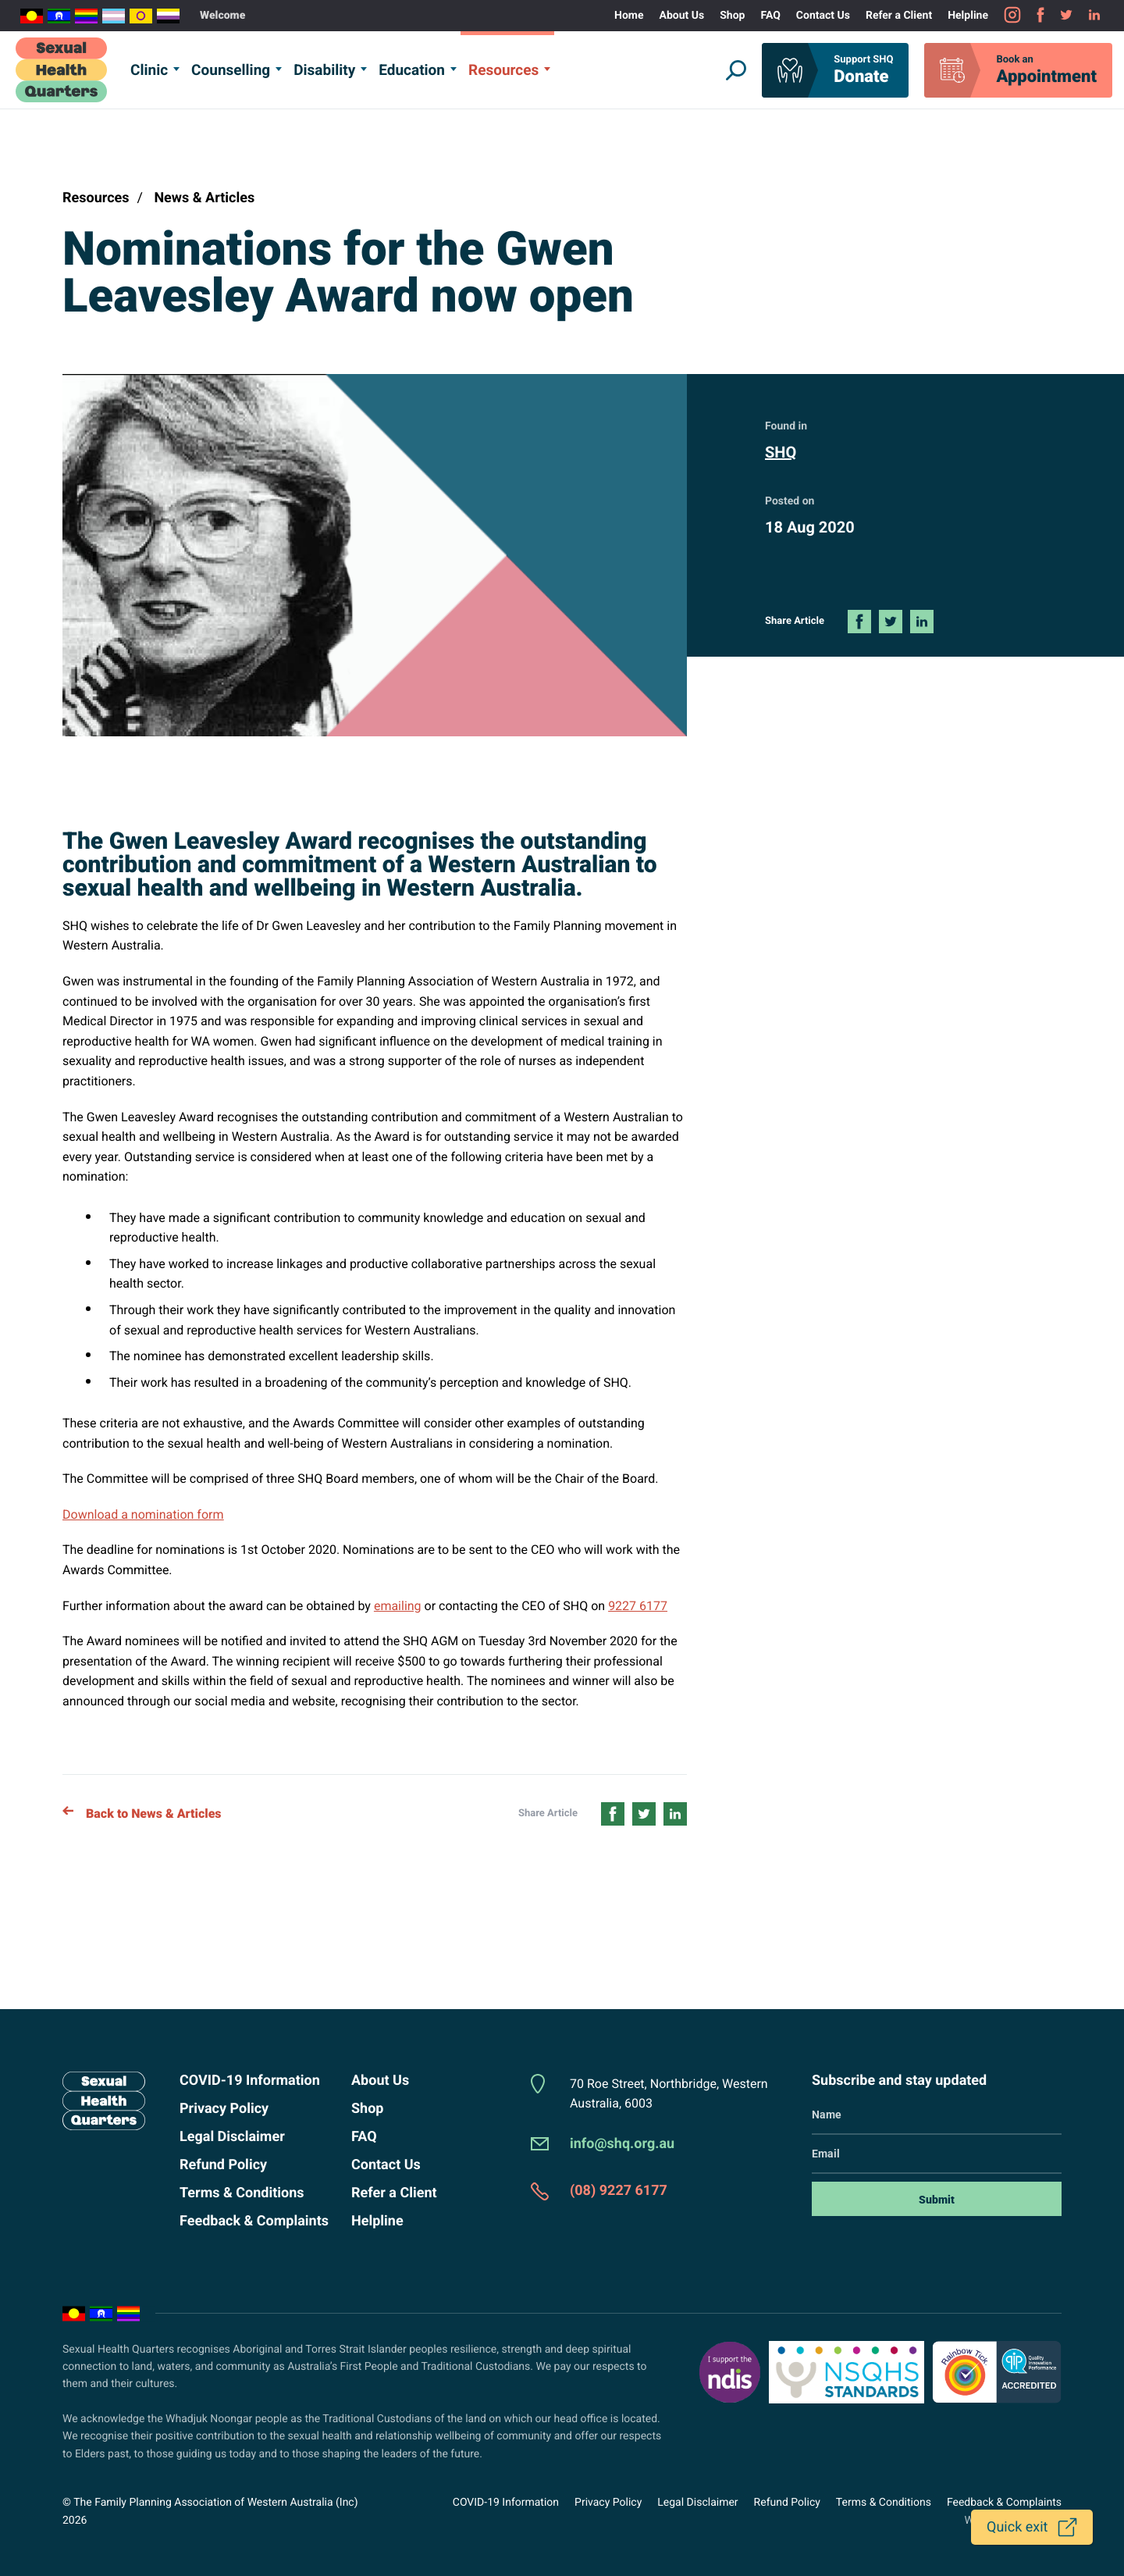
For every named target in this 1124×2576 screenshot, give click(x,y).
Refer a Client (899, 15)
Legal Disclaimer (232, 2137)
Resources (503, 70)
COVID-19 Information (250, 2081)
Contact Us (823, 15)
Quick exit (1017, 2527)
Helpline (968, 15)
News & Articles (204, 198)
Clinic (149, 70)
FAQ (770, 15)
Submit (937, 2199)
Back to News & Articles (142, 1813)
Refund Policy (223, 2165)
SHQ (780, 452)
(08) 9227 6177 (618, 2190)
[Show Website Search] (736, 70)
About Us (682, 15)
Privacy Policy (224, 2109)
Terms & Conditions (242, 2193)
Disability (324, 70)
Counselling (230, 70)
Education (412, 70)
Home (628, 15)
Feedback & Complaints (254, 2221)
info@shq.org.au (622, 2144)
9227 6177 (637, 1605)
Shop (732, 15)
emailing (398, 1605)
